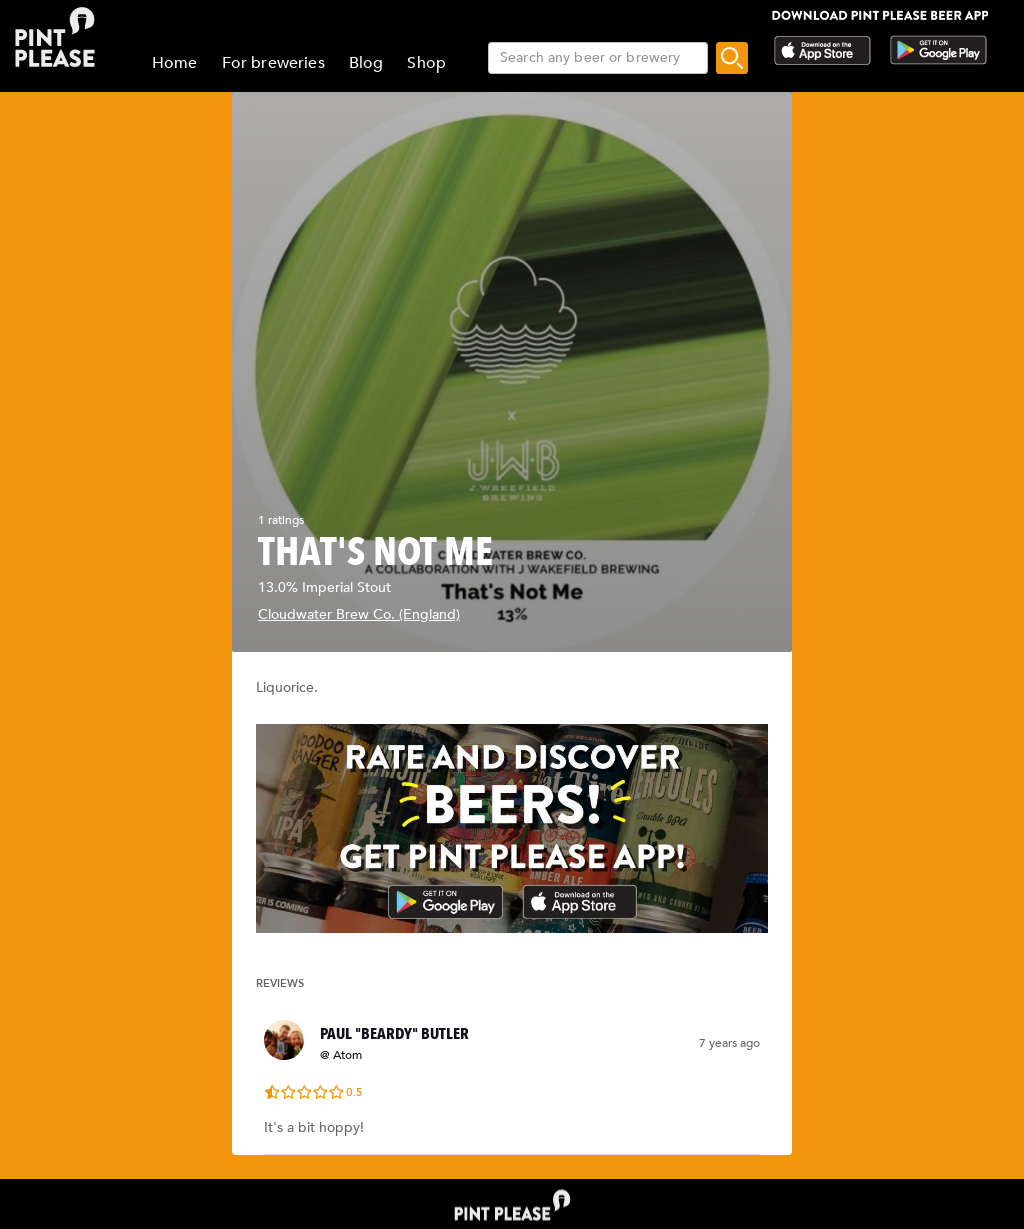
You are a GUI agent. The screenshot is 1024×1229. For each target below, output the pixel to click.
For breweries (273, 63)
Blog (366, 63)
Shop (426, 63)
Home (175, 63)
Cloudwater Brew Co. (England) (359, 614)
